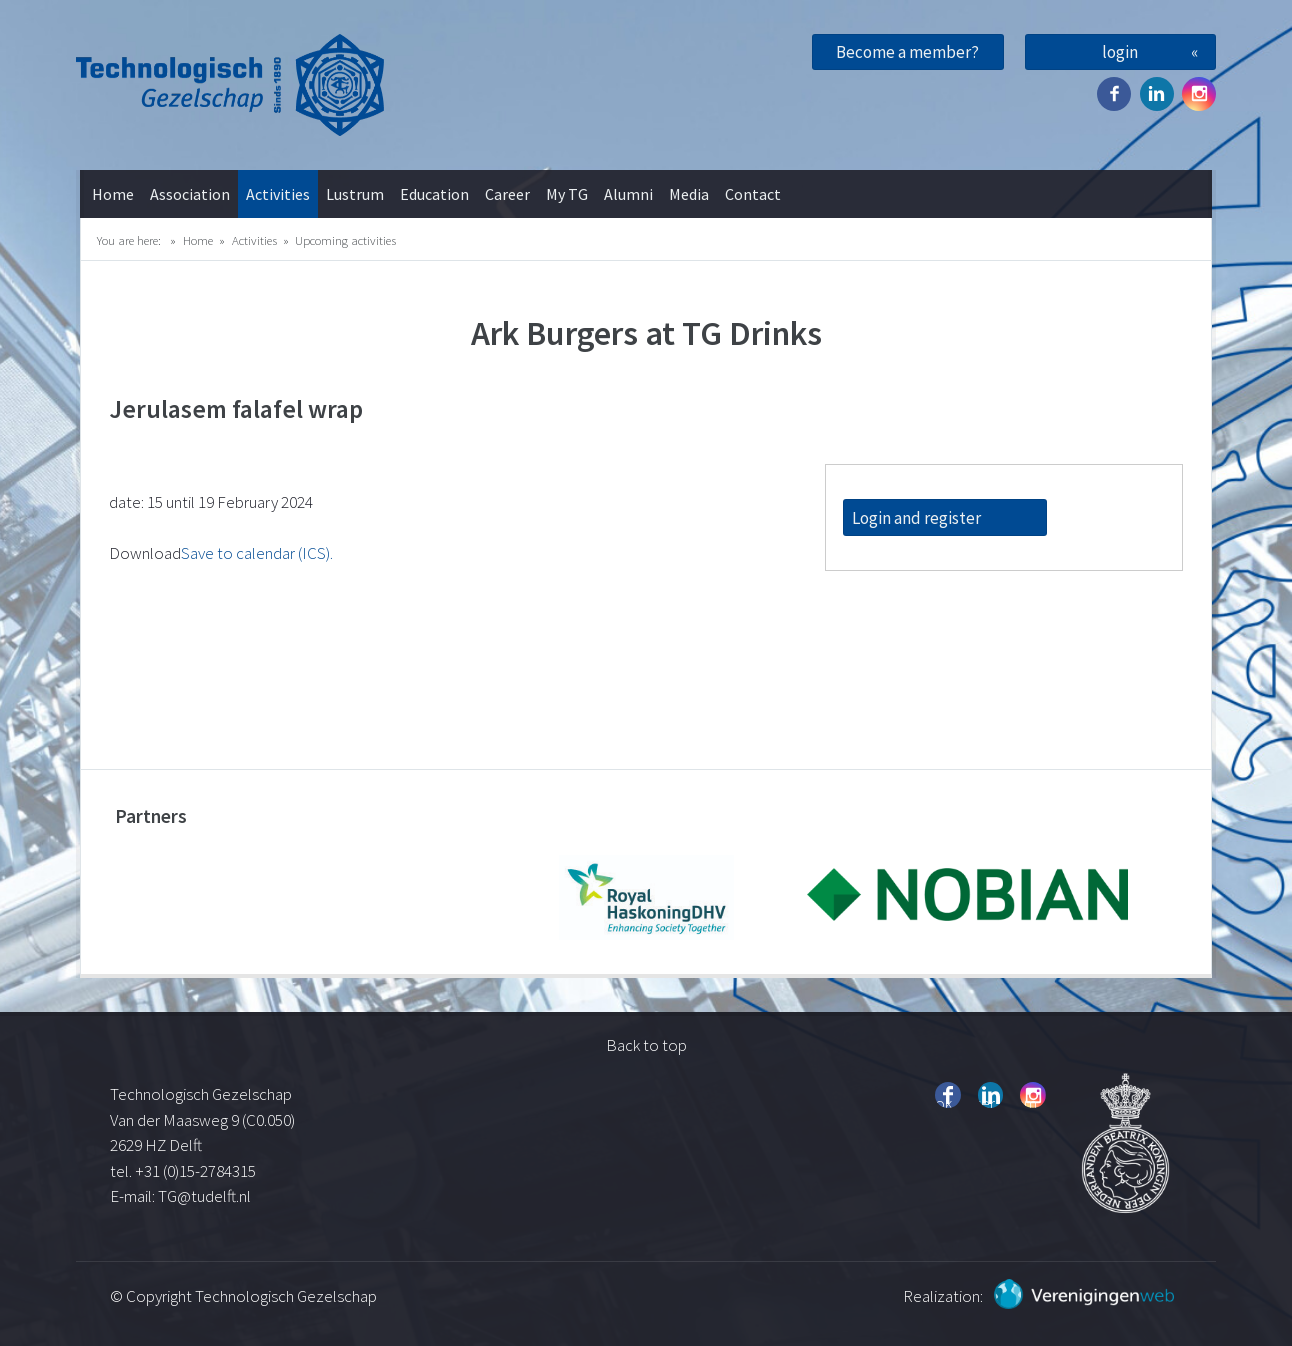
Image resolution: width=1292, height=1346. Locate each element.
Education (434, 194)
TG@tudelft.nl (206, 1196)
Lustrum (355, 194)
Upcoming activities (345, 240)
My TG (567, 194)
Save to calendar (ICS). (257, 553)
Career (507, 194)
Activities (278, 194)
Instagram (1199, 94)
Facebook (1114, 94)
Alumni (628, 194)
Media (689, 194)
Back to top (646, 1045)
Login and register (916, 518)
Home (113, 194)
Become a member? (907, 52)
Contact (753, 194)
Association (190, 194)
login (1120, 52)
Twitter (1157, 94)
